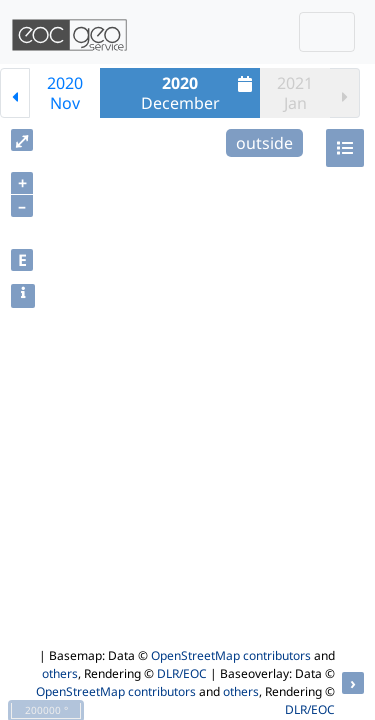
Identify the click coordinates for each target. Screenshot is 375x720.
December (199, 93)
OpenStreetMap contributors (231, 655)
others (60, 673)
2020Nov (65, 93)
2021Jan (295, 93)
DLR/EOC (182, 673)
